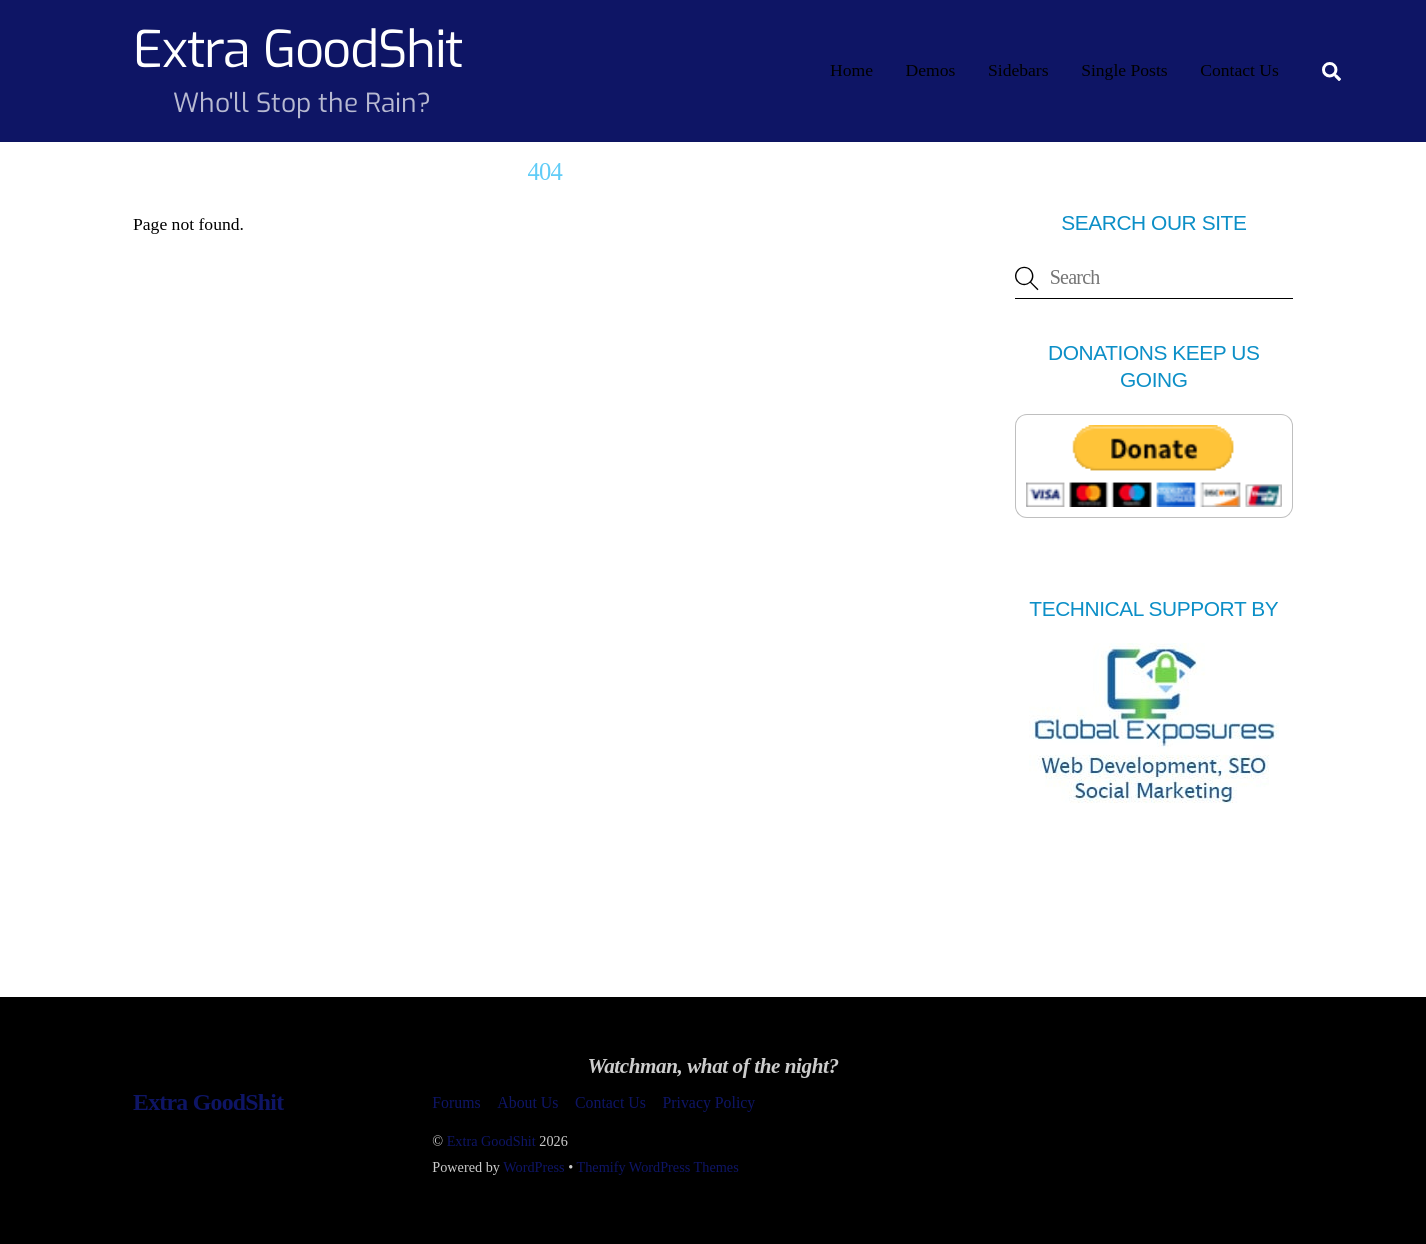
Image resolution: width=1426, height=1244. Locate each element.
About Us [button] (527, 1102)
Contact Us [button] (610, 1102)
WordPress (533, 1167)
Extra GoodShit (491, 1141)
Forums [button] (456, 1102)
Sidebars (1018, 70)
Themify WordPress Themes (658, 1167)
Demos (931, 70)
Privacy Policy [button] (708, 1102)
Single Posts (1124, 70)
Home (851, 70)
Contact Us (1239, 70)
